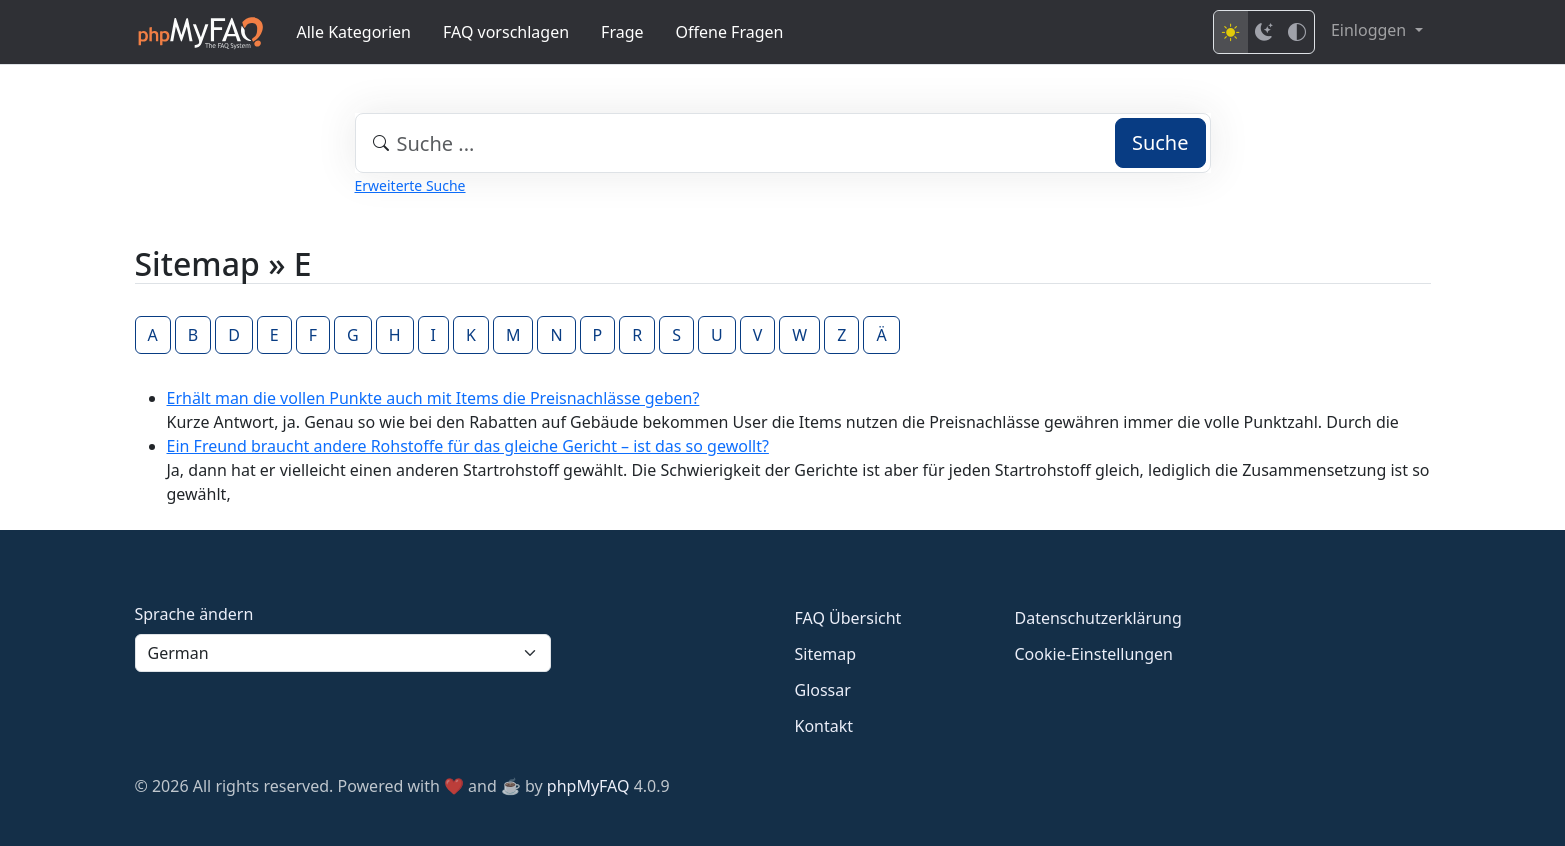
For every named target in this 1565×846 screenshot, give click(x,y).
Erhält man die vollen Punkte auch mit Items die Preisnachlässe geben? (433, 398)
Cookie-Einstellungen (1094, 654)
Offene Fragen (730, 32)
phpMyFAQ (588, 786)
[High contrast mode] (1297, 32)
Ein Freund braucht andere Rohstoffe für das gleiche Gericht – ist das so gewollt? (468, 446)
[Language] (343, 653)
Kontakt (824, 726)
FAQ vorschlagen (506, 32)
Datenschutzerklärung (1098, 618)
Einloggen (1370, 30)
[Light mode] (1231, 32)
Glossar (823, 690)
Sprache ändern (194, 614)
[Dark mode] (1264, 32)
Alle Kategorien (354, 32)
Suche (1160, 142)
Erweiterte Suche (410, 185)
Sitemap (826, 654)
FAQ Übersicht (848, 618)
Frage (622, 32)
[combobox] (783, 143)
